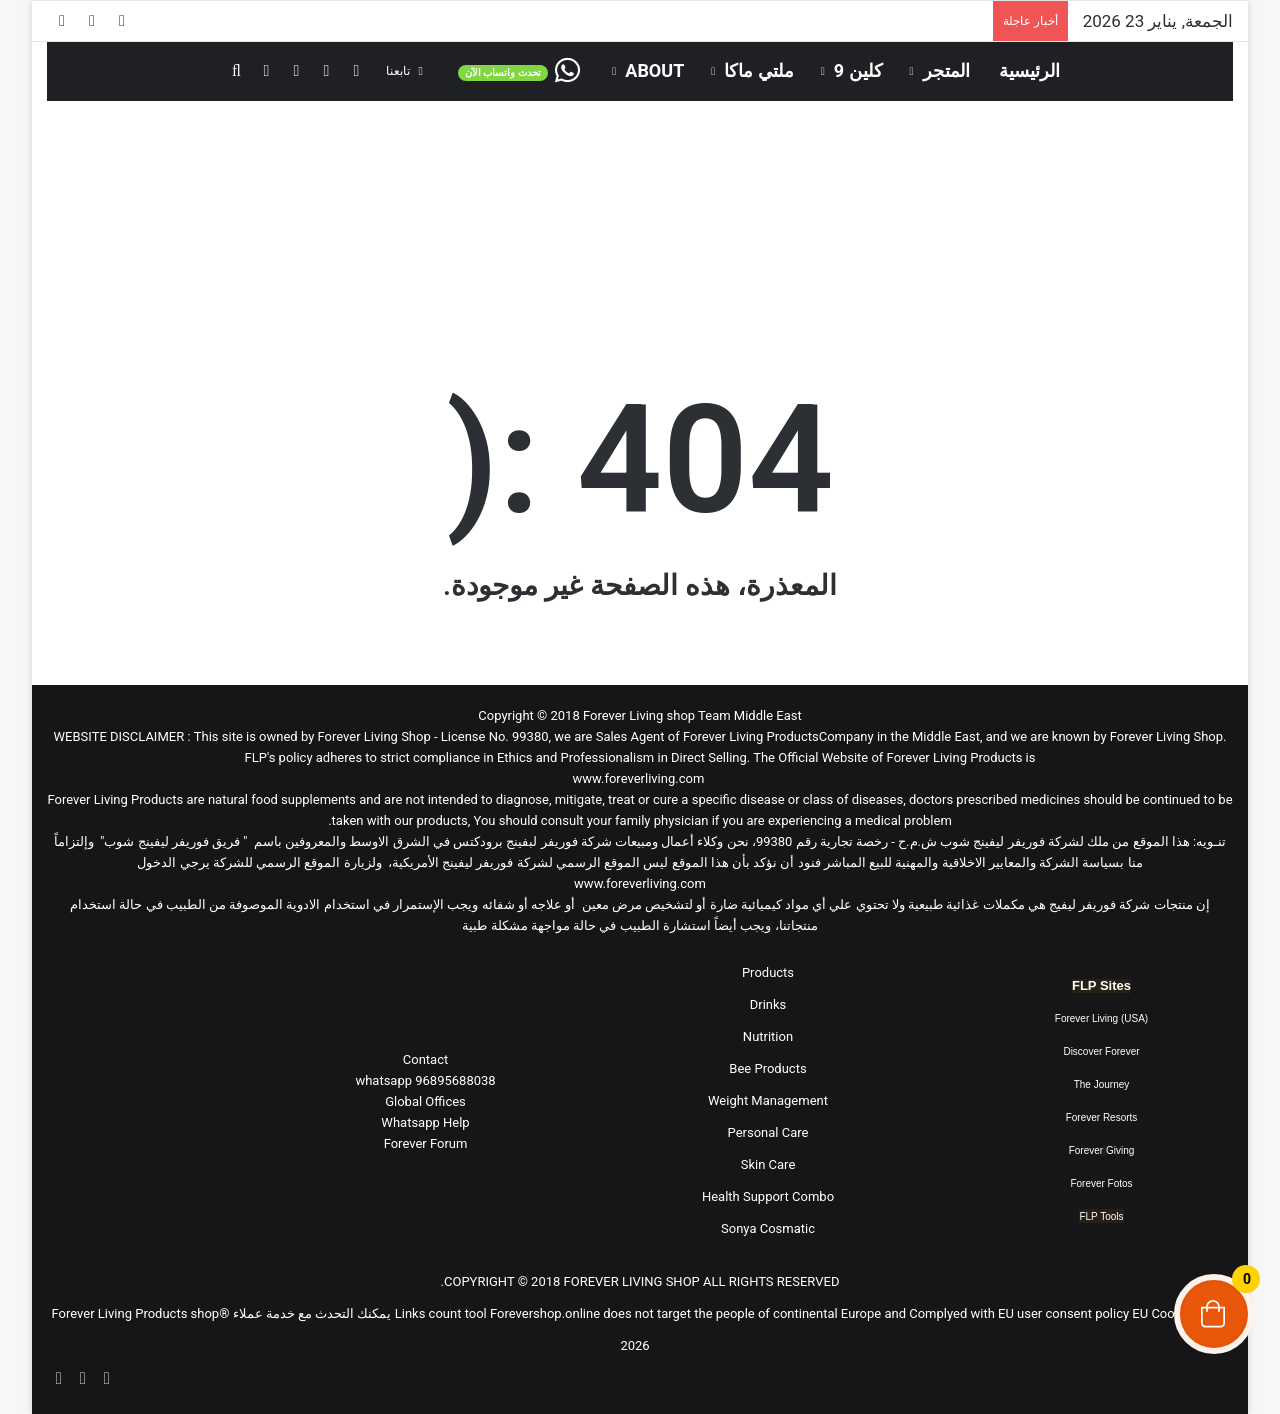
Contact (425, 1059)
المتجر (946, 70)
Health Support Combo (768, 1196)
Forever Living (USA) (1101, 1018)
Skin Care (768, 1164)
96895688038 (425, 1080)
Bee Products (767, 1068)
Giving (1120, 1150)
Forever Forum (426, 1143)
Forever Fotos (1101, 1183)
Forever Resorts (1102, 1117)
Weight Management (768, 1100)
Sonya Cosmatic (768, 1228)
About (654, 70)
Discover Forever (1101, 1051)
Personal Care (768, 1132)
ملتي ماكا (758, 70)
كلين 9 (858, 70)
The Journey (1102, 1084)
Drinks (768, 1004)
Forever (1086, 1150)
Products (768, 972)
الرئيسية (1029, 70)
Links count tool (441, 1313)
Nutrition (768, 1036)
